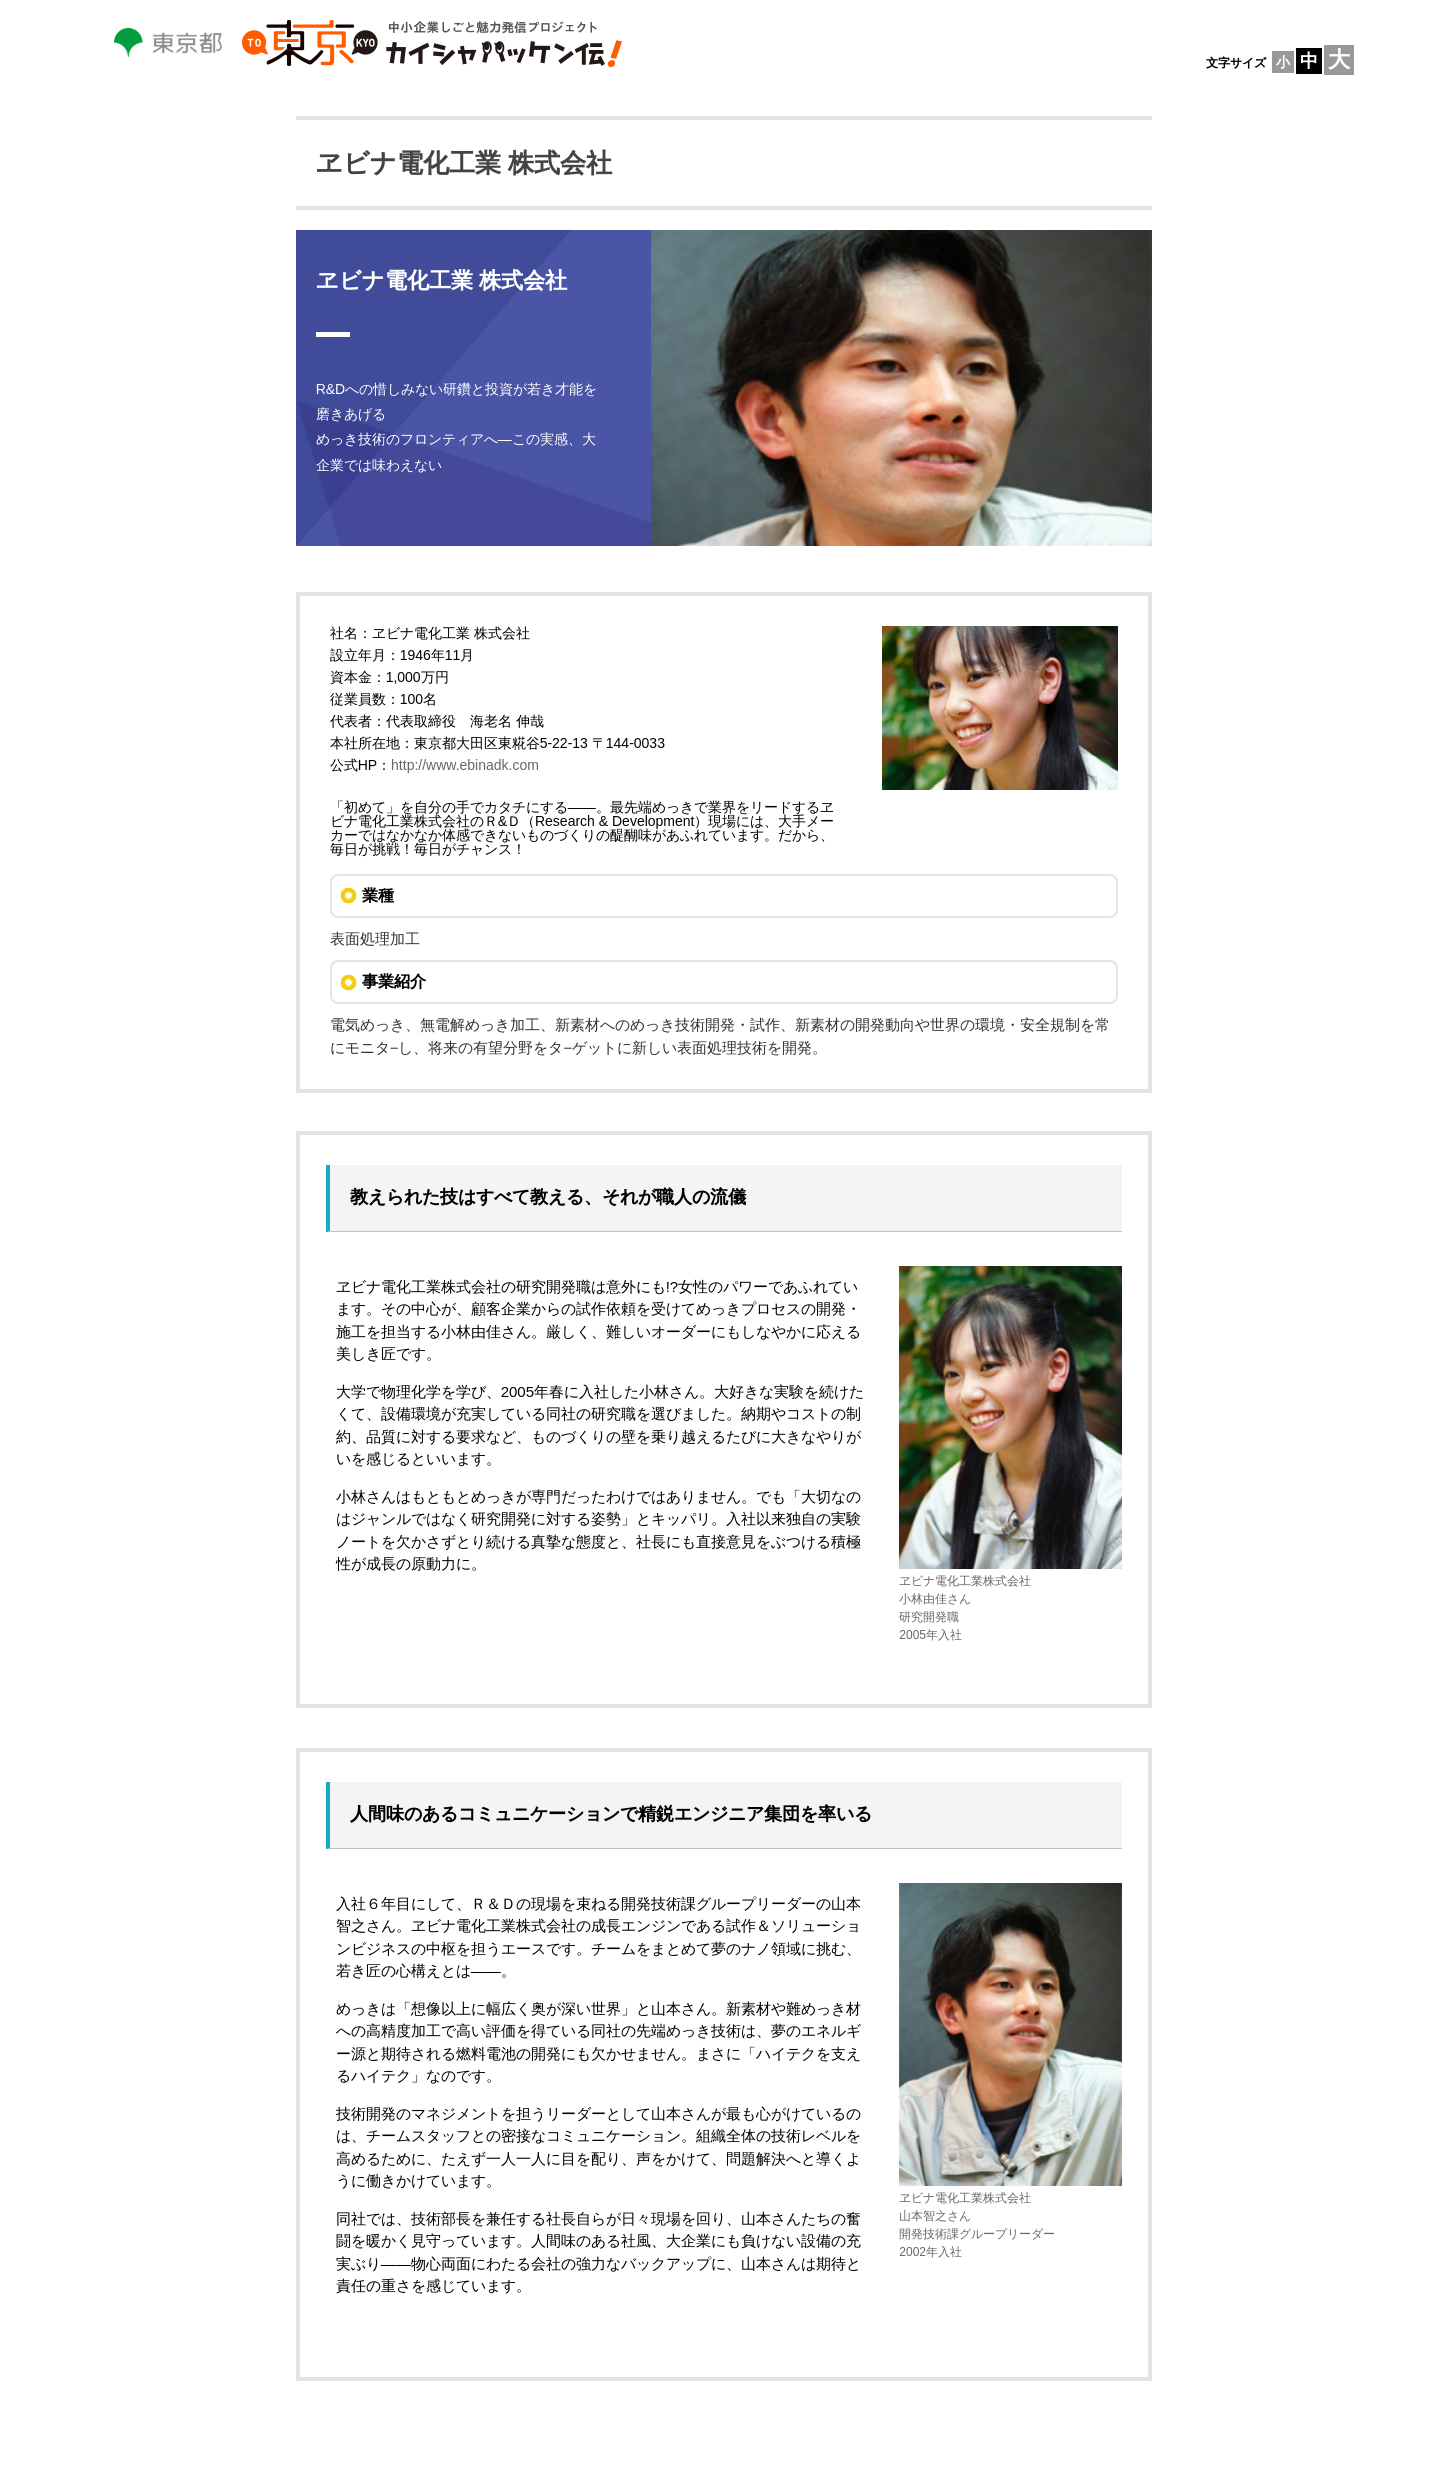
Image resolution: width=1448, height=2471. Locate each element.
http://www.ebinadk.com (465, 765)
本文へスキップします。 (0, 0)
